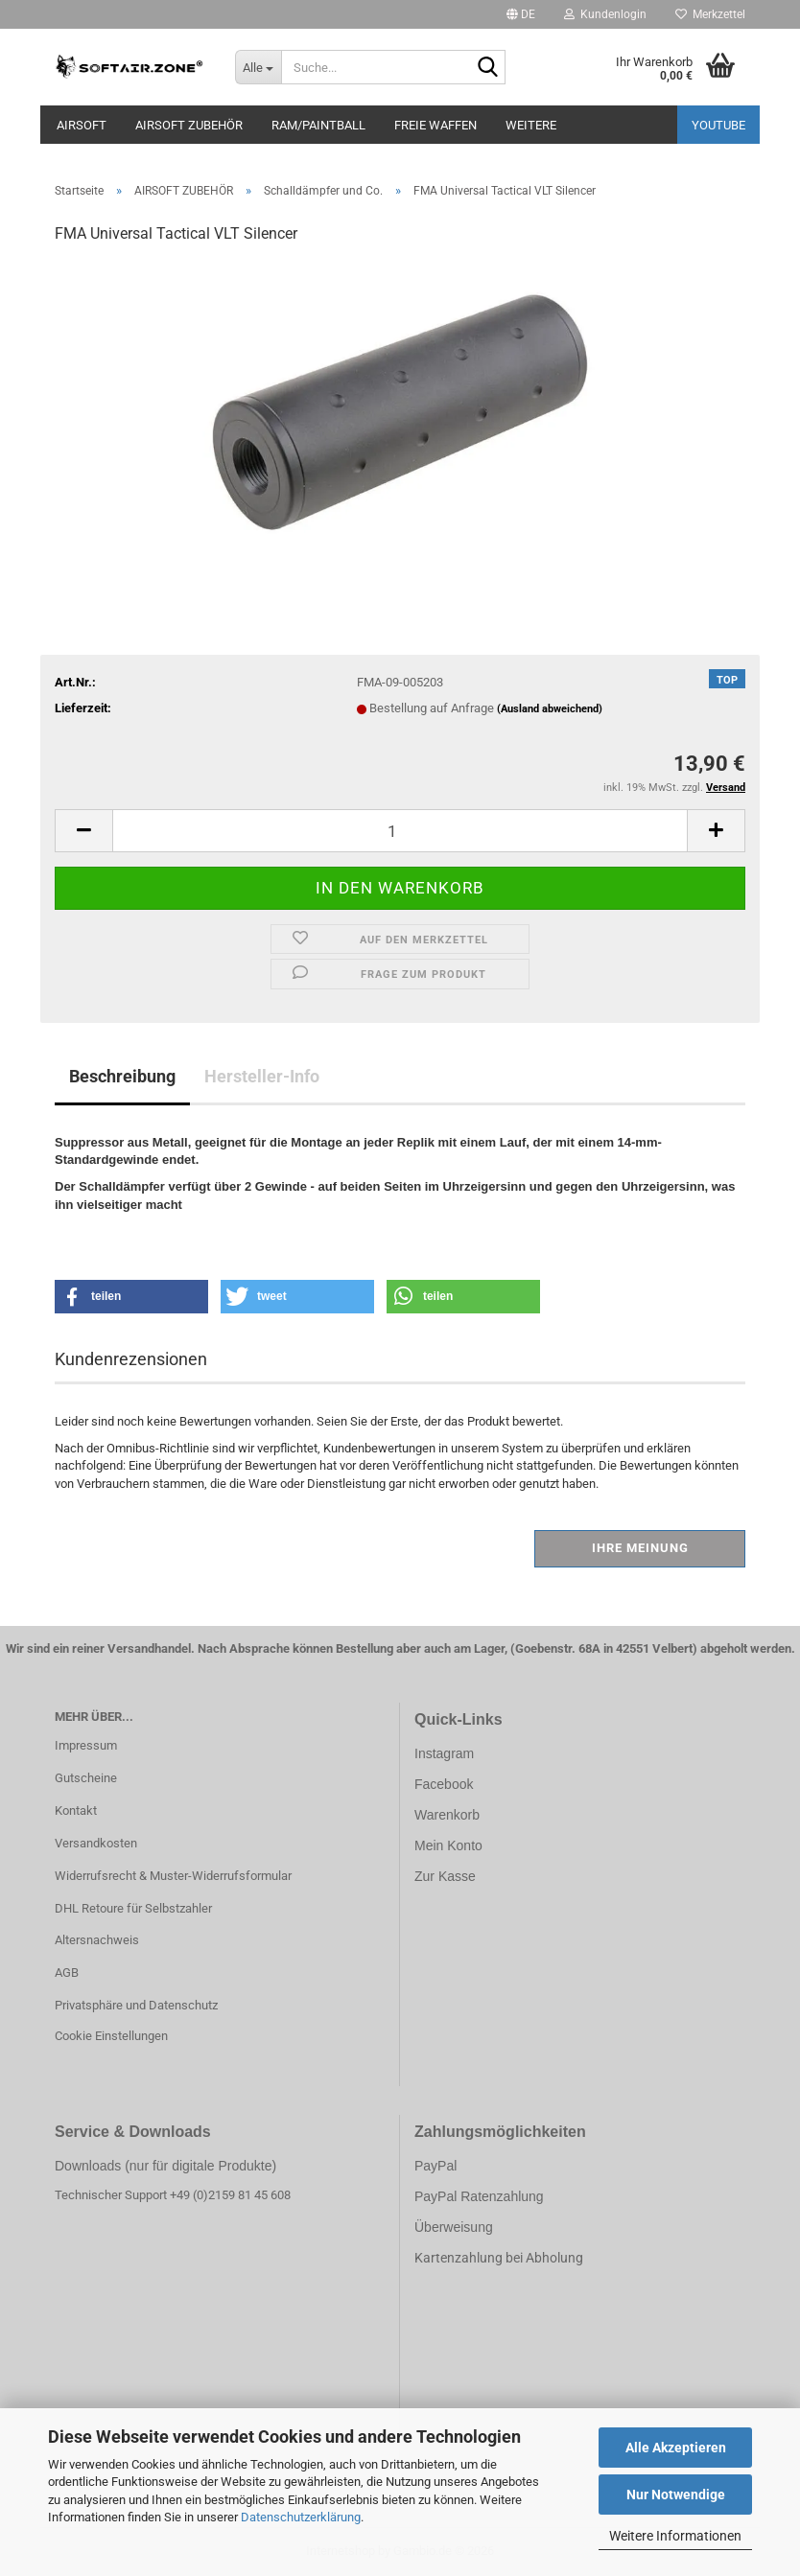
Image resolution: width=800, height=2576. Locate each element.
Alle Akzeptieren (675, 2447)
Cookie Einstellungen (111, 2036)
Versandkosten (96, 1843)
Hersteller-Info (261, 1076)
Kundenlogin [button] (605, 14)
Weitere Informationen (675, 2535)
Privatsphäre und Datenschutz (136, 2005)
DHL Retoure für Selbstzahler (133, 1908)
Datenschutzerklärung (301, 2517)
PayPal (435, 2165)
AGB (67, 1972)
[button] (521, 14)
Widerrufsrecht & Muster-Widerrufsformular (173, 1875)
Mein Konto (448, 1845)
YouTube (718, 125)
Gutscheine (86, 1778)
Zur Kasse (445, 1876)
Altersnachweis (97, 1940)
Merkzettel (710, 14)
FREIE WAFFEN (435, 125)
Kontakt (76, 1810)
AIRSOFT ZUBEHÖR (189, 125)
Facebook (443, 1784)
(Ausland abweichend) (549, 709)
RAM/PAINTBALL (318, 125)
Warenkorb (447, 1814)
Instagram (444, 1753)
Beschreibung (122, 1076)
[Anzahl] (400, 830)
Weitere (531, 125)
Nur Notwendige (675, 2494)
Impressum (86, 1745)
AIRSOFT (81, 125)
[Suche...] (258, 67)
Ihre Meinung (640, 1548)
